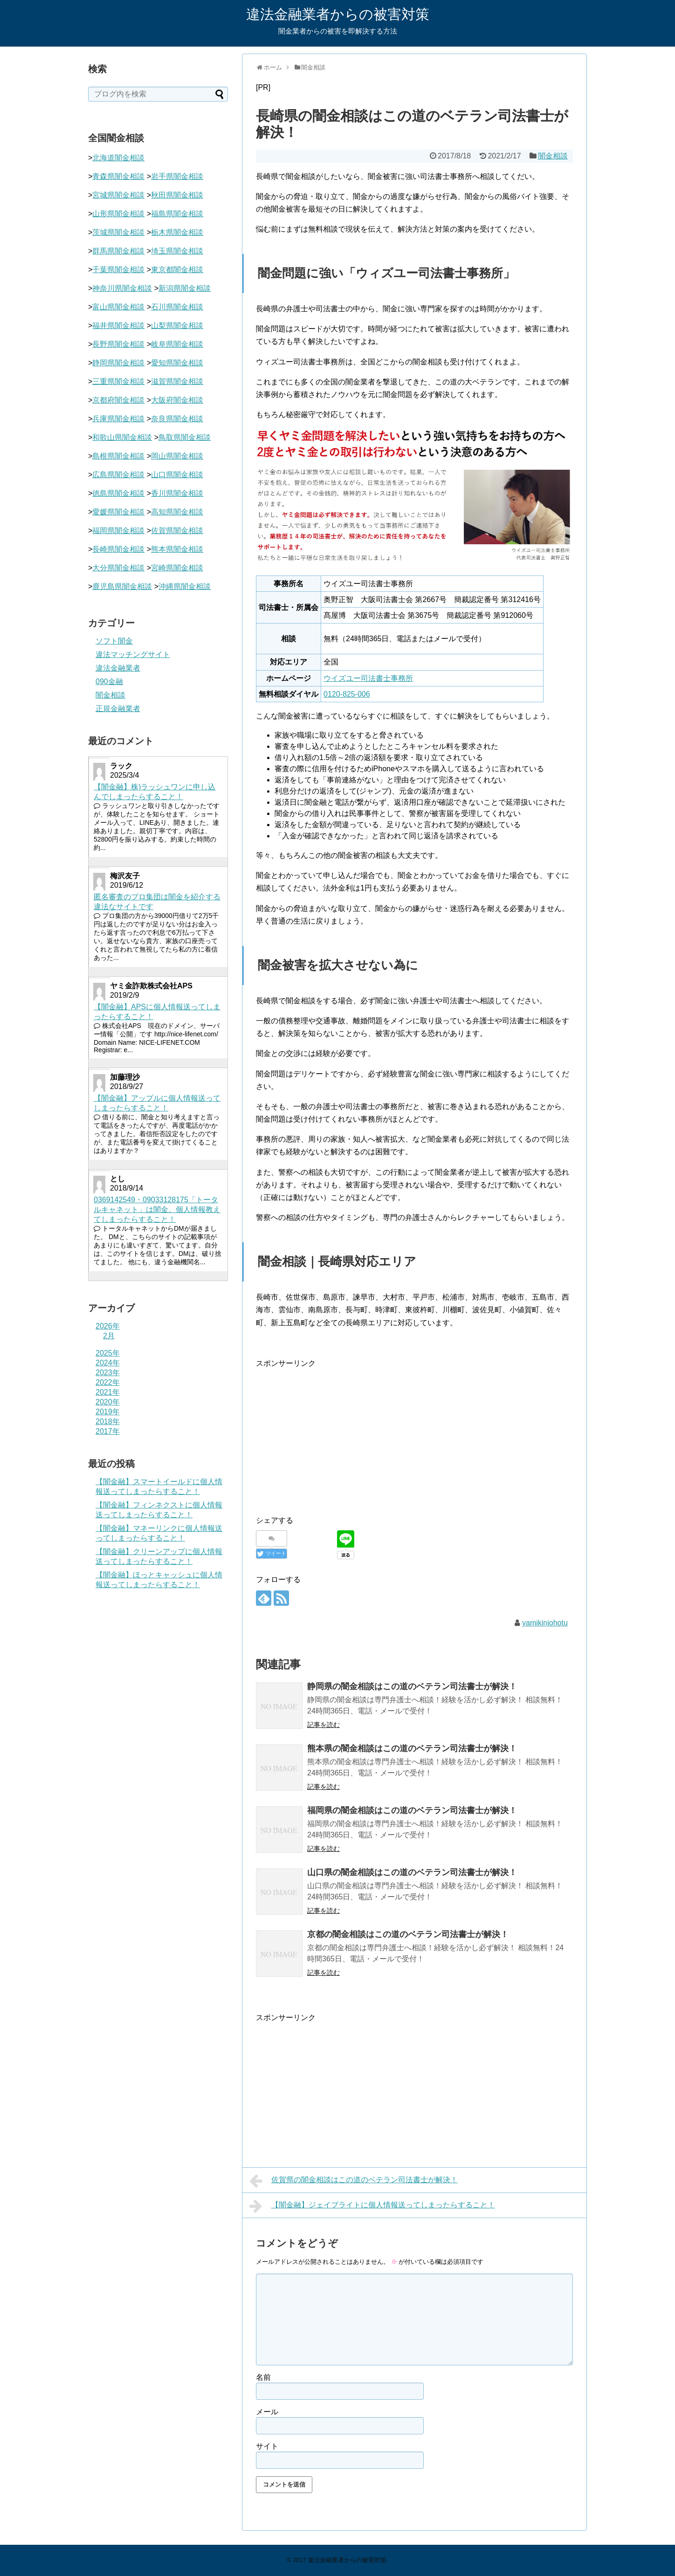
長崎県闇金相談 (118, 549)
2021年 (108, 1392)
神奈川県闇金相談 (122, 288)
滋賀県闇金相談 (177, 381)
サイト (267, 2446)
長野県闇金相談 (118, 344)
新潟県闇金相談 (184, 288)
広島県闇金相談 (118, 475)
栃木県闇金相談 (177, 232)
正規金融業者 (118, 709)
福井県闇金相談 (118, 325)
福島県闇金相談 (177, 214)
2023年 (108, 1373)
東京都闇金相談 (177, 270)
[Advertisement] (334, 1435)
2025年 (108, 1353)
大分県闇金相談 (118, 568)
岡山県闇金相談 (177, 456)
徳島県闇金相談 (118, 493)
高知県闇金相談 (177, 512)
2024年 (108, 1363)
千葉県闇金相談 (118, 270)
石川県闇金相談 (177, 307)
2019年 (108, 1412)
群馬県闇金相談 (118, 251)
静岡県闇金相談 (118, 363)
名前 (263, 2377)
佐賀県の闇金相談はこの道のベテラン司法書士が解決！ (353, 2180)
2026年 (108, 1326)
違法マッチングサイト (133, 654)
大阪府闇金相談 (177, 400)
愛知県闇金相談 (177, 363)
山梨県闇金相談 (177, 325)
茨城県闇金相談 (118, 232)
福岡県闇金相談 (118, 530)
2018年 (108, 1421)
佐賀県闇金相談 (177, 530)
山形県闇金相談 (118, 214)
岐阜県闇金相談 (177, 344)
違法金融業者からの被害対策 (337, 14)
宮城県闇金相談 (118, 195)
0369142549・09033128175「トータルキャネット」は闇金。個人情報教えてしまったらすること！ (157, 1209)
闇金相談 (553, 156)
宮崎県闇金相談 (177, 568)
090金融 (109, 681)
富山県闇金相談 (118, 307)
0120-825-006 (347, 694)
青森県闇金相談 (118, 176)
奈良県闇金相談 (177, 419)
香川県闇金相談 (177, 493)
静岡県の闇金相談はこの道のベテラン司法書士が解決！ (412, 1686)
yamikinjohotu (545, 1623)
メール (267, 2412)
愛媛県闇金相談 (118, 512)
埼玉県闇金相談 (177, 251)
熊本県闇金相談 (177, 549)
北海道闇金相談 (118, 158)
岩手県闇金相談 (177, 176)
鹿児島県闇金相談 (122, 586)
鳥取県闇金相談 (184, 437)
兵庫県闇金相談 (118, 419)
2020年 (108, 1402)
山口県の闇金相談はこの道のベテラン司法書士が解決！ (412, 1872)
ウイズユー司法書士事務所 (368, 678)
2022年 (108, 1382)
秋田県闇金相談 (177, 195)
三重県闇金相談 (118, 381)
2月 (109, 1336)
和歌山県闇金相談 (122, 437)
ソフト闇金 (114, 641)
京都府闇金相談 (118, 400)
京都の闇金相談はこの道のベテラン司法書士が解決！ (408, 1934)
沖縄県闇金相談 (184, 586)
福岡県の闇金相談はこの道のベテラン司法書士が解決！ (412, 1810)
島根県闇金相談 (118, 456)
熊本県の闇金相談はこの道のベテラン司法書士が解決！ (412, 1748)
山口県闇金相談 (177, 475)
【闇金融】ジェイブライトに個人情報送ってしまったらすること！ (372, 2206)
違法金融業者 (118, 668)
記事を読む (323, 1724)
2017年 (108, 1431)
